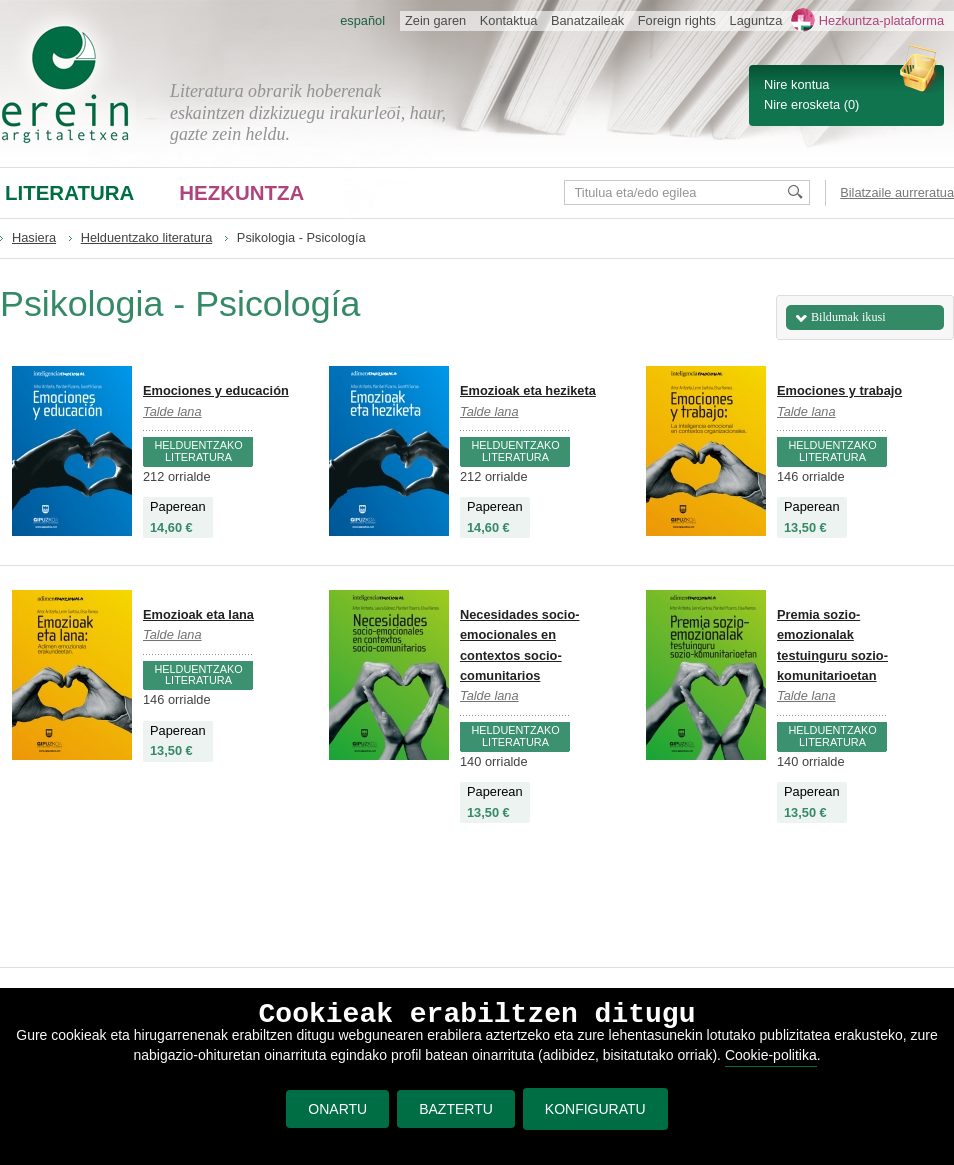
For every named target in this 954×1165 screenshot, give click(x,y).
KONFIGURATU (595, 1109)
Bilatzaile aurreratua (897, 192)
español (362, 20)
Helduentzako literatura (147, 237)
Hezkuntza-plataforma (881, 20)
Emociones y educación (216, 390)
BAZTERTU (456, 1109)
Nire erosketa (802, 104)
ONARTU (337, 1109)
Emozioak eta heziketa (528, 390)
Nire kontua (796, 84)
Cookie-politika (771, 1055)
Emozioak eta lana (198, 614)
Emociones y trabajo (839, 390)
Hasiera (34, 237)
